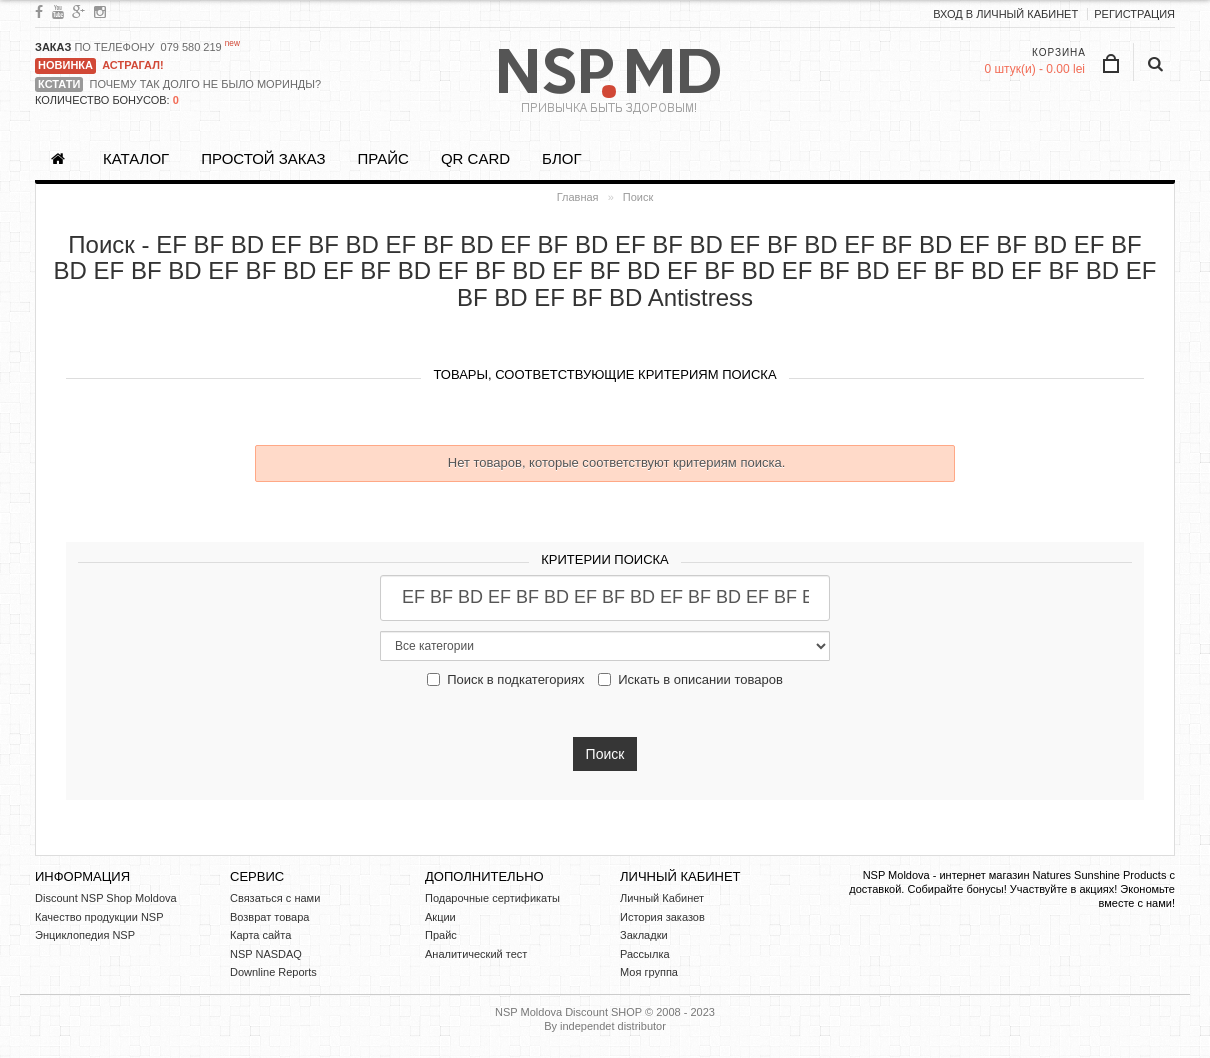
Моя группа (649, 972)
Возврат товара (269, 917)
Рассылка (645, 954)
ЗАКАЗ (53, 47)
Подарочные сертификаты (492, 898)
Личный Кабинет (662, 898)
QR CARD (475, 158)
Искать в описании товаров (690, 679)
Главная (578, 197)
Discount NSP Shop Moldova (106, 898)
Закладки (644, 935)
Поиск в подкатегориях (505, 679)
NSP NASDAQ (266, 954)
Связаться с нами (275, 898)
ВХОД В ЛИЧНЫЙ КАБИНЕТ (1005, 14)
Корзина (1059, 52)
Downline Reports (273, 972)
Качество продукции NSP (99, 917)
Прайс (382, 158)
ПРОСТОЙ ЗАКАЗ (263, 158)
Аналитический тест (476, 954)
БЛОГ (561, 158)
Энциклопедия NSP (85, 935)
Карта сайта (260, 935)
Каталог (136, 158)
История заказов (662, 917)
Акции (440, 917)
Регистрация (1134, 14)
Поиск (638, 197)
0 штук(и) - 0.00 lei (1034, 69)
